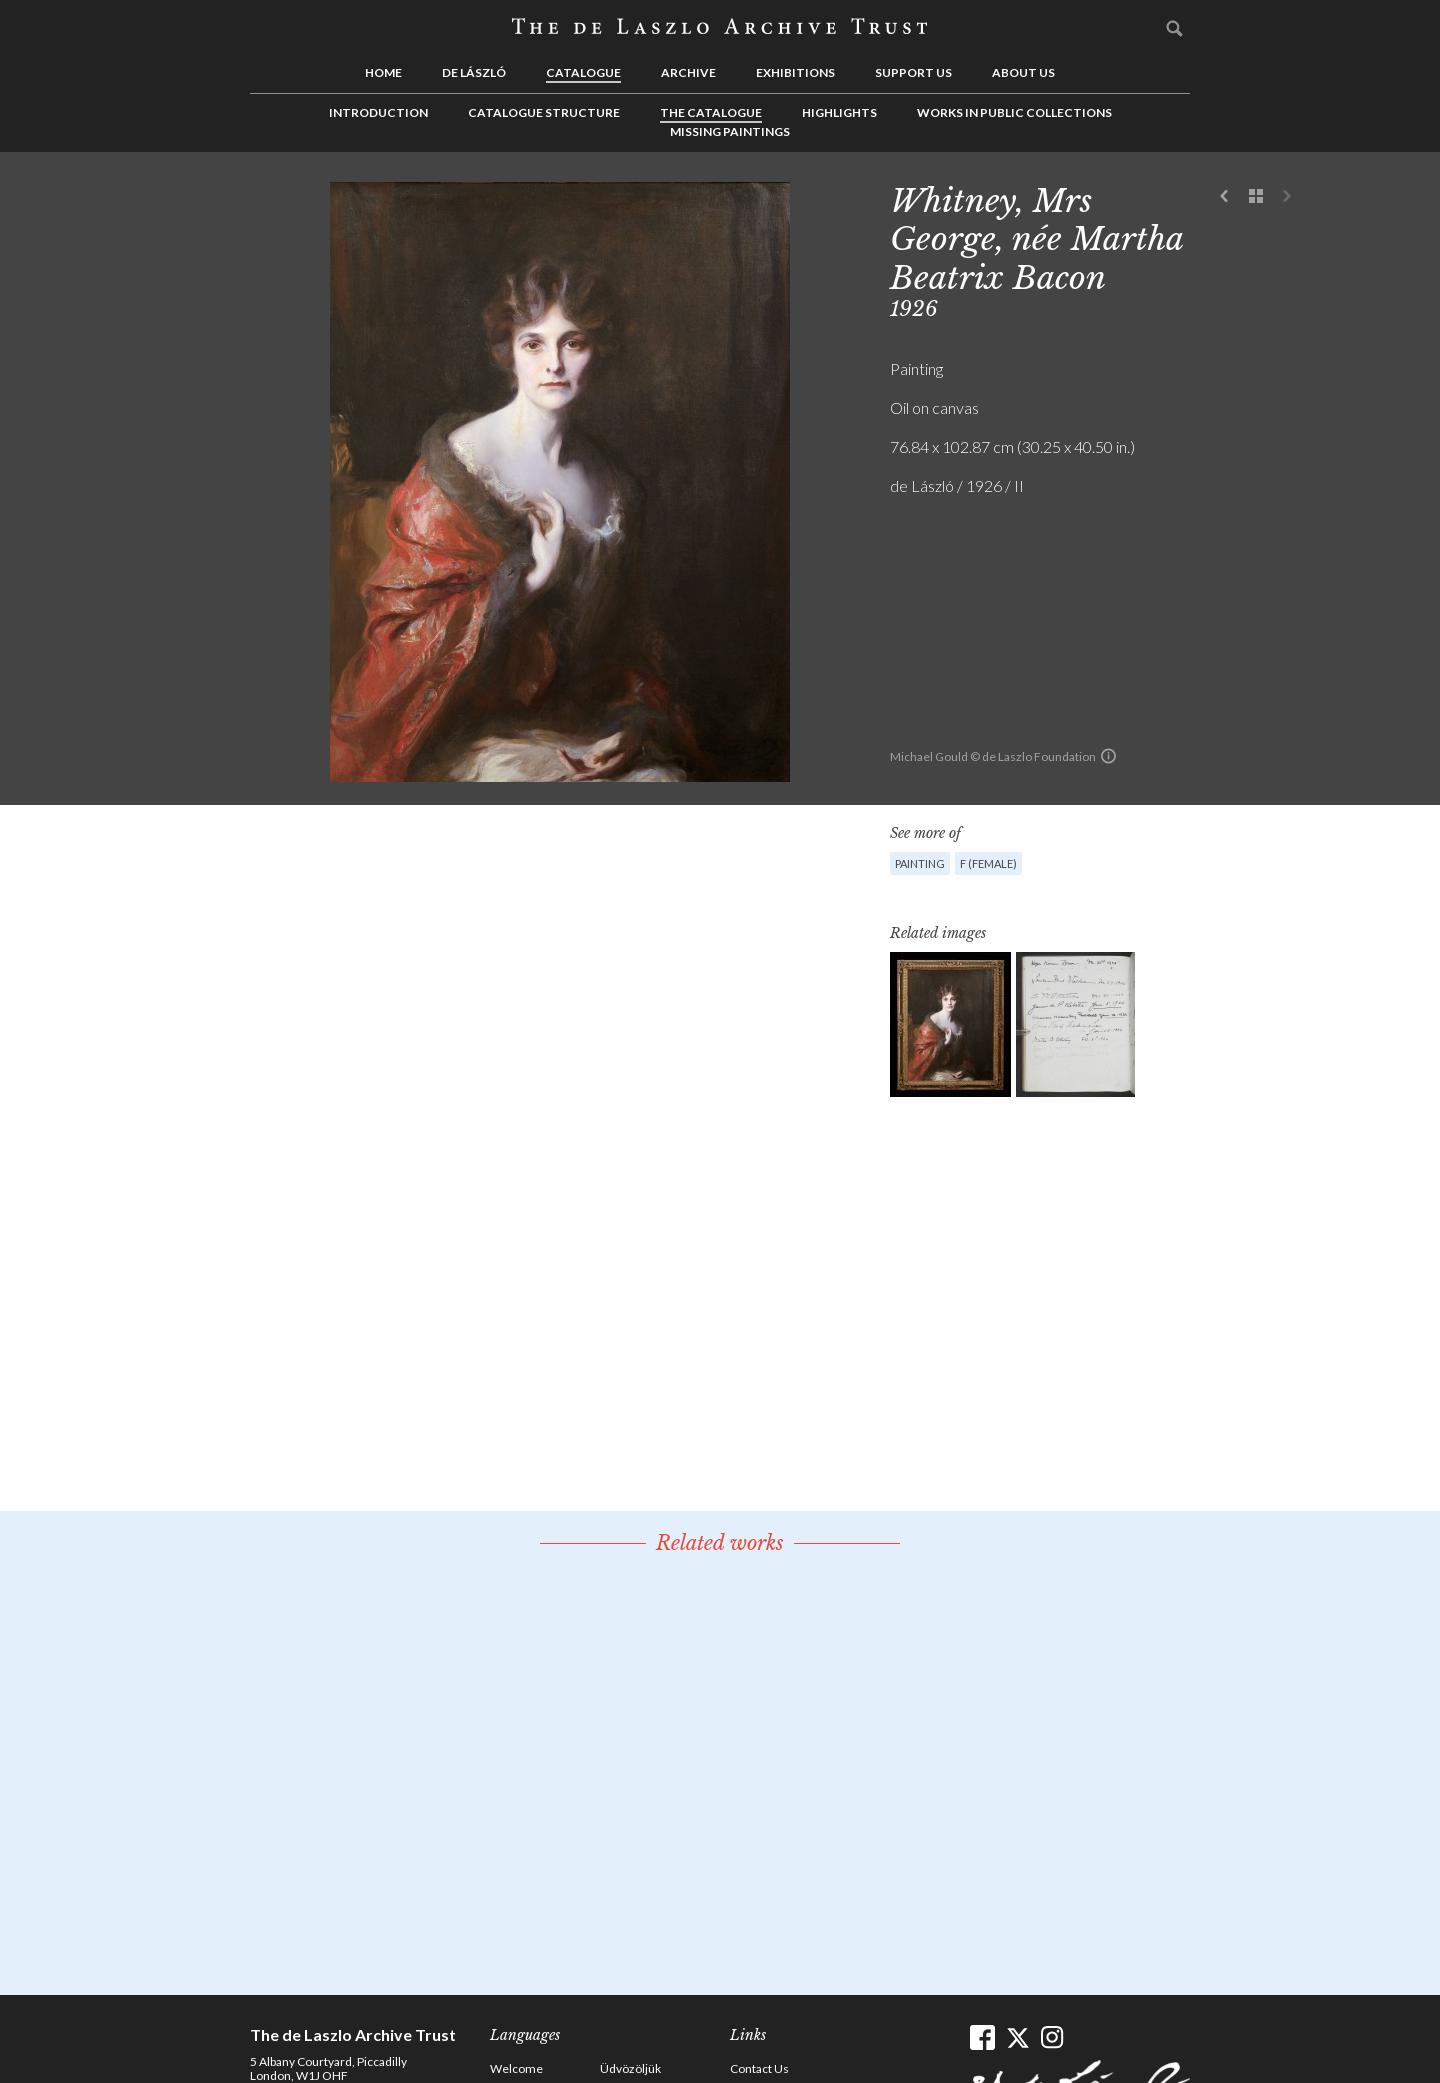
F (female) (988, 863)
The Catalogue (711, 112)
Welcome (516, 2068)
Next (1287, 197)
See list (1256, 197)
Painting (920, 863)
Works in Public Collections (1014, 112)
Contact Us (759, 2068)
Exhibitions (795, 72)
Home (383, 72)
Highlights (839, 112)
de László (474, 72)
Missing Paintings (730, 131)
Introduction (378, 112)
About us (1023, 72)
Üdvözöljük (630, 2068)
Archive (688, 72)
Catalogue (583, 72)
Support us (913, 72)
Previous (1225, 197)
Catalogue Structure (544, 112)
